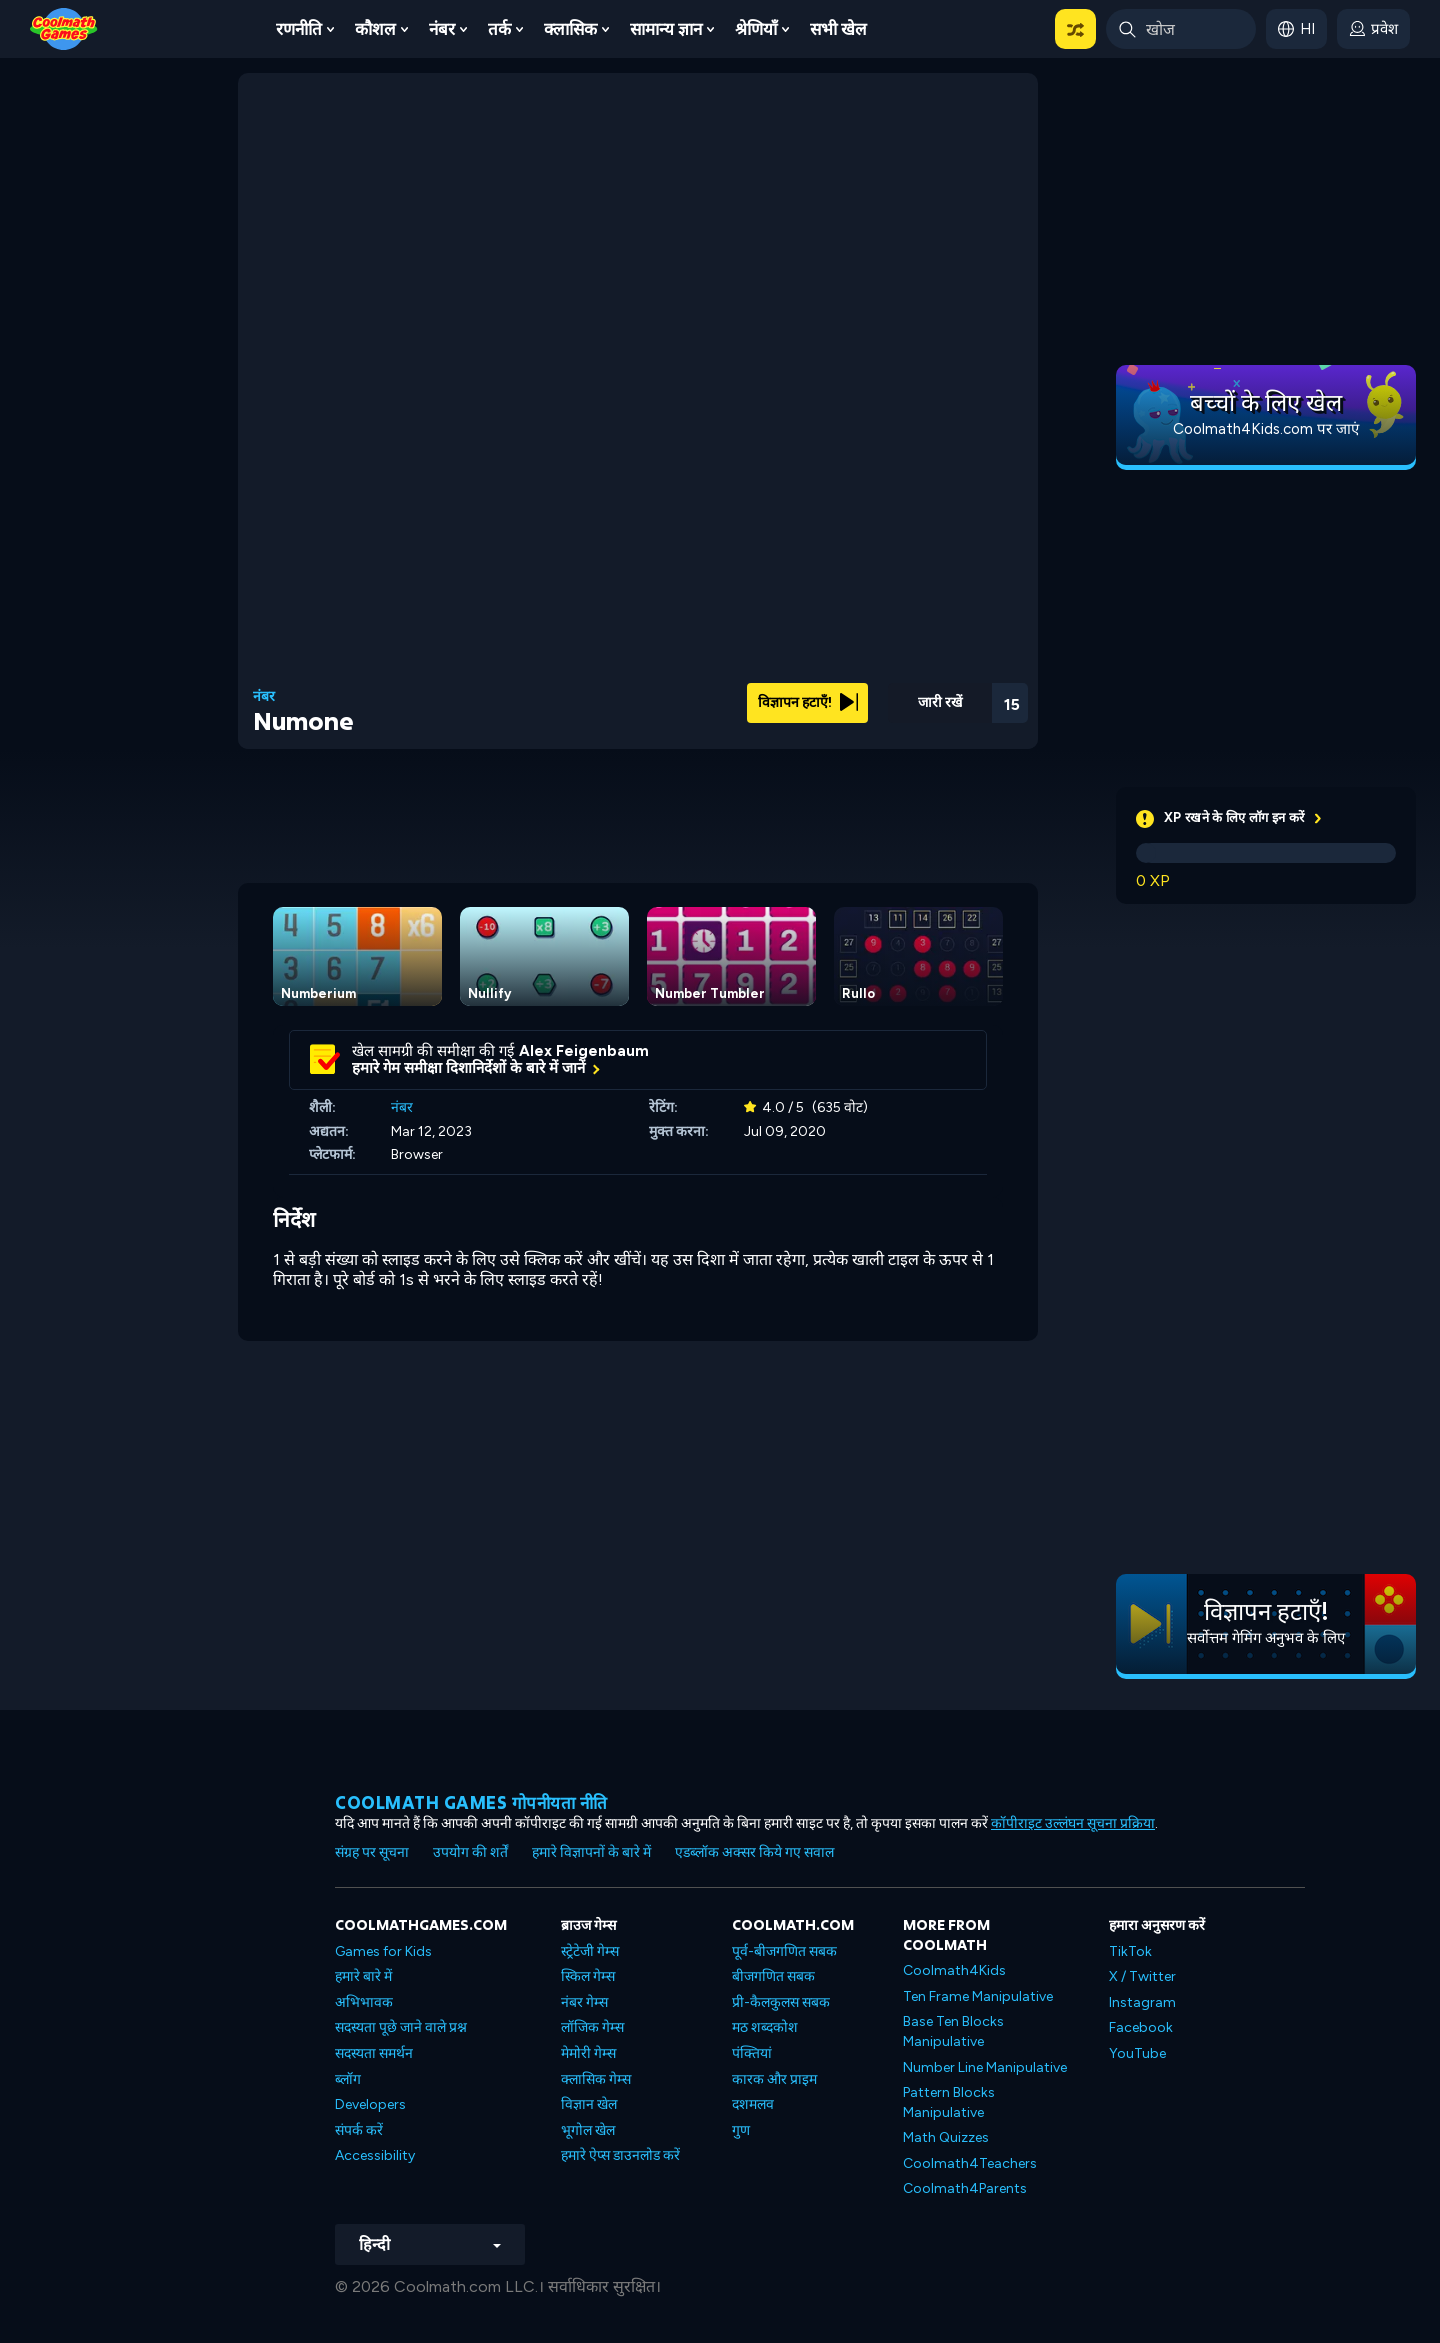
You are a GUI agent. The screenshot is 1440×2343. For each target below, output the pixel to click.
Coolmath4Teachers (970, 2163)
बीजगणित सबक (773, 1976)
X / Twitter (1142, 1976)
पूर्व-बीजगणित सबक (784, 1951)
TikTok (1130, 1951)
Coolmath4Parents (965, 2188)
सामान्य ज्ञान (666, 29)
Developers (370, 2104)
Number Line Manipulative (985, 2067)
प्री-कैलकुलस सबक (781, 2002)
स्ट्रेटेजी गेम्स (590, 1951)
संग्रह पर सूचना (372, 1852)
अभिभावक (364, 2002)
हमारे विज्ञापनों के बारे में (591, 1852)
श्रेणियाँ (756, 29)
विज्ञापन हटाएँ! (808, 702)
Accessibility (375, 2155)
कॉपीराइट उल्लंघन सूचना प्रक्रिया (1073, 1823)
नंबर (442, 29)
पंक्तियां (752, 2053)
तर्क (499, 29)
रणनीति (299, 29)
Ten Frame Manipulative (978, 1996)
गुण (741, 2130)
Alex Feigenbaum (584, 1051)
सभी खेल (838, 29)
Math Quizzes (946, 2137)
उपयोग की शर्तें (470, 1852)
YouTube (1137, 2053)
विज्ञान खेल (589, 2104)
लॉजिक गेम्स (592, 2027)
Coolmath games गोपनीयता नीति (471, 1802)
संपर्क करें (359, 2130)
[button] (1075, 29)
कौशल (375, 29)
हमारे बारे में (363, 1976)
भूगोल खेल (588, 2130)
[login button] (1373, 29)
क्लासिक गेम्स (596, 2079)
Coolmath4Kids (954, 1970)
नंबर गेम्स (584, 2002)
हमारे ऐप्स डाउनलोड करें (620, 2155)
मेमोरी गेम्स (588, 2053)
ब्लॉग (348, 2079)
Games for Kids (383, 1951)
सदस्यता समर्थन (374, 2053)
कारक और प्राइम (774, 2079)
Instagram (1142, 2002)
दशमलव (753, 2104)
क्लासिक (570, 29)
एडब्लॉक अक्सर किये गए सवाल (754, 1852)
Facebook (1141, 2027)
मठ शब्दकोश (765, 2027)
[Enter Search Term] (1181, 29)
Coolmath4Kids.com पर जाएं (1266, 429)
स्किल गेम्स (588, 1976)
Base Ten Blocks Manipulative (953, 2031)
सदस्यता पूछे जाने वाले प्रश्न (401, 2027)
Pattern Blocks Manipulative (949, 2102)
